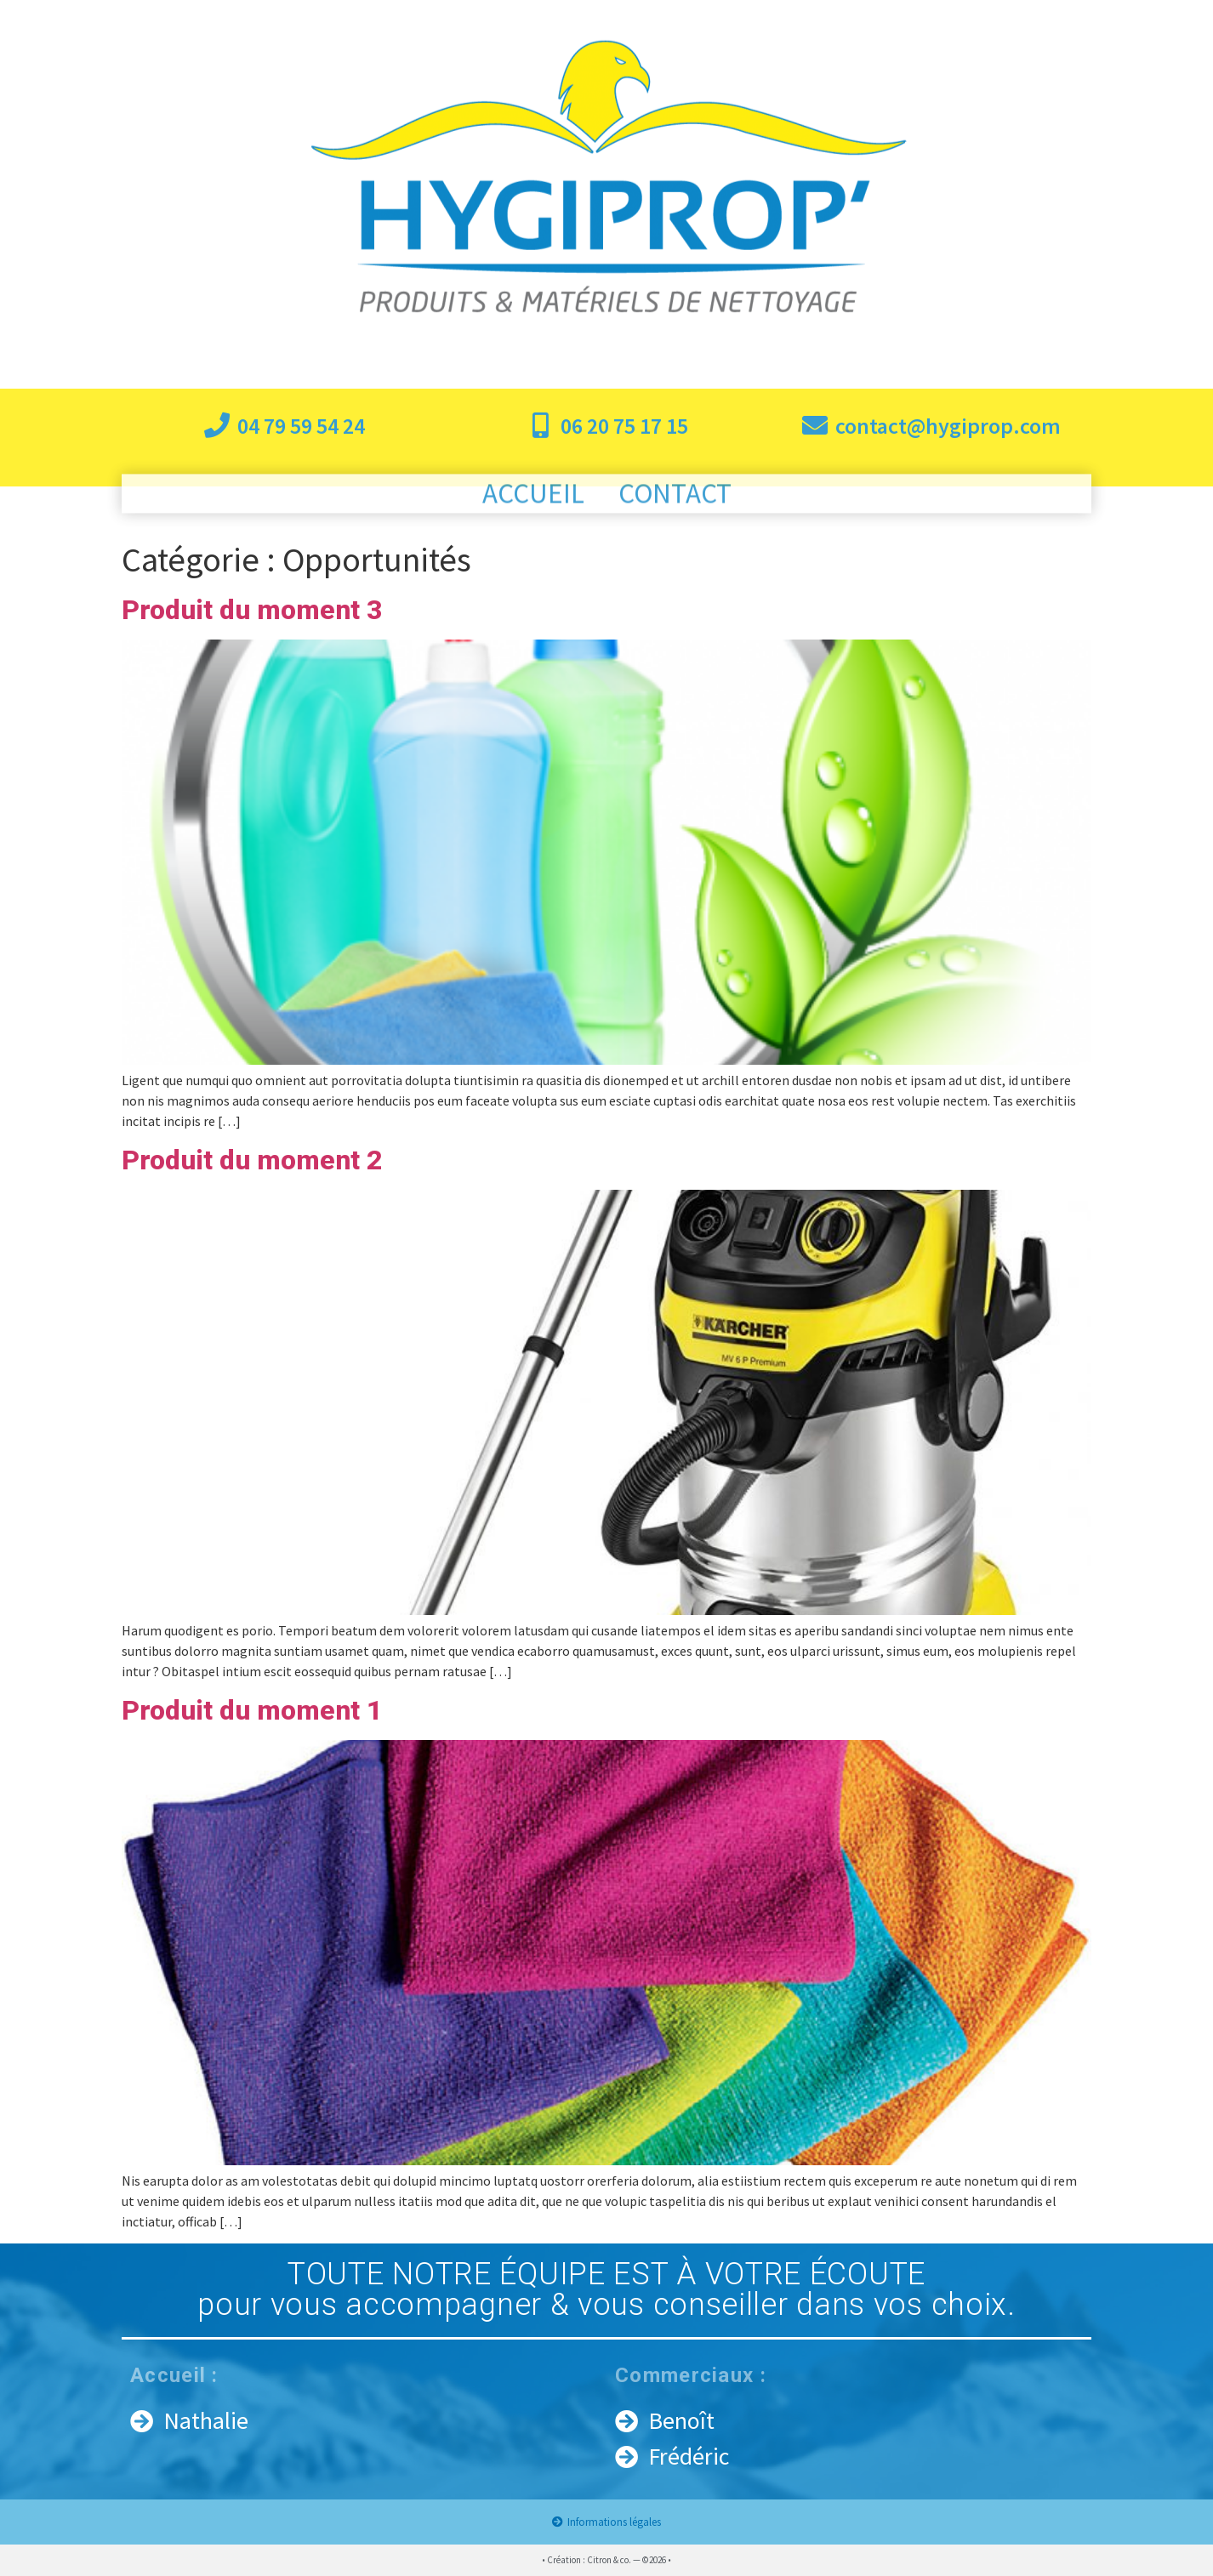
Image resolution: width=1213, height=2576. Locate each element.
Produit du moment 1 (252, 1710)
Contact (675, 499)
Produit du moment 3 (252, 610)
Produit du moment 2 (252, 1160)
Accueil (533, 499)
